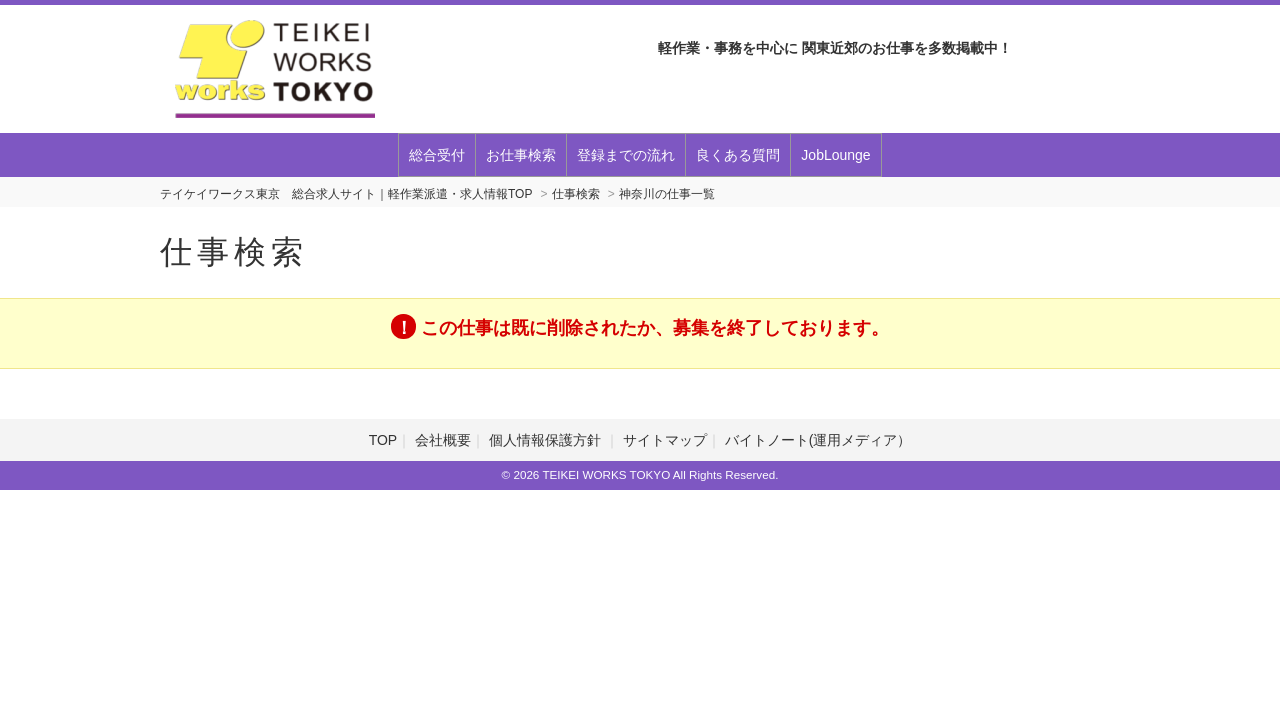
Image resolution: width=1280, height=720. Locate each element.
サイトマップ (665, 440)
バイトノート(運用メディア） (818, 440)
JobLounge (835, 155)
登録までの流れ (626, 155)
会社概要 (443, 440)
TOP (383, 440)
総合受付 (437, 155)
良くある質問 (738, 155)
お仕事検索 (521, 155)
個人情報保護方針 (547, 440)
